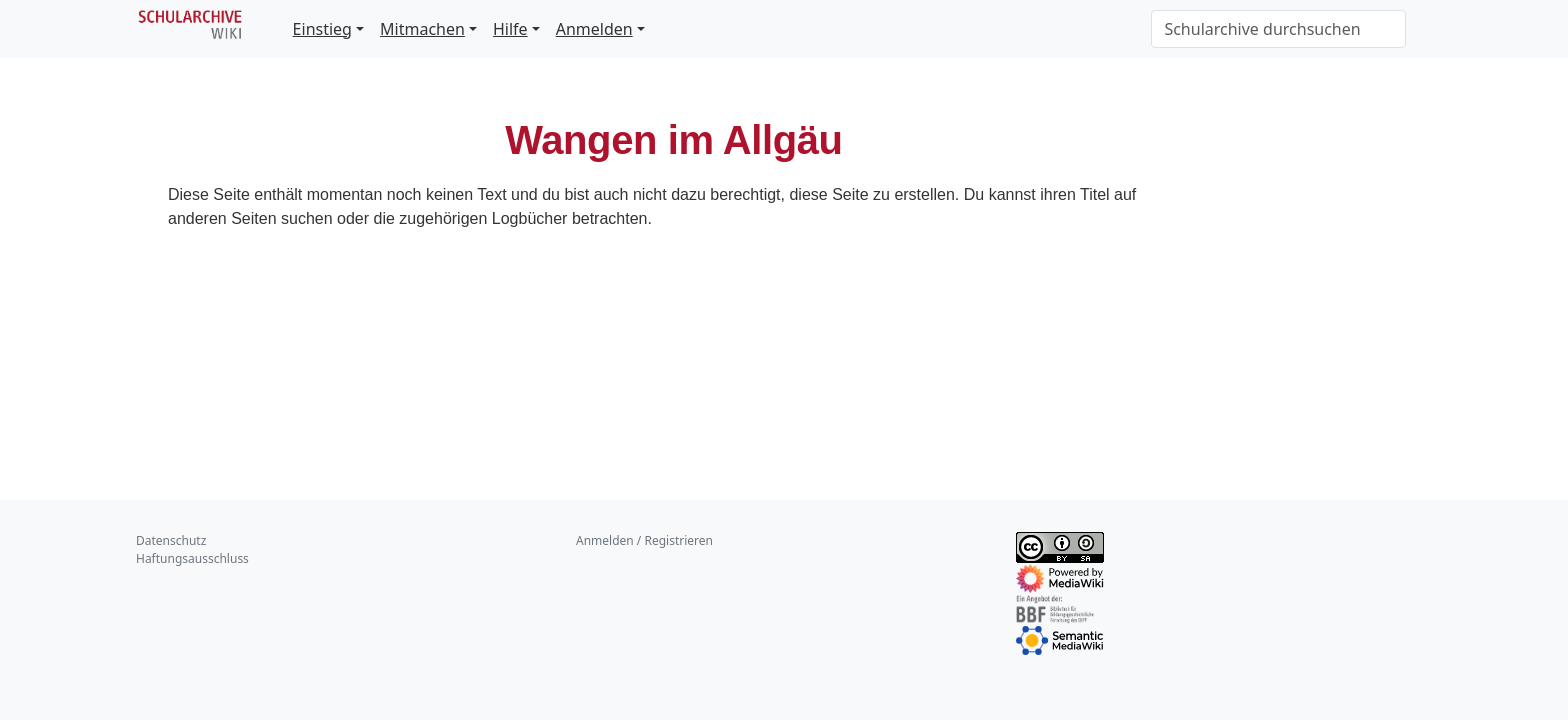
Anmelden (594, 29)
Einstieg (322, 29)
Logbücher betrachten (570, 218)
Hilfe (510, 29)
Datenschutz (171, 540)
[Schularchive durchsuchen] (1278, 29)
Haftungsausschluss (192, 558)
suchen (307, 218)
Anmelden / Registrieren (644, 540)
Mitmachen (422, 29)
